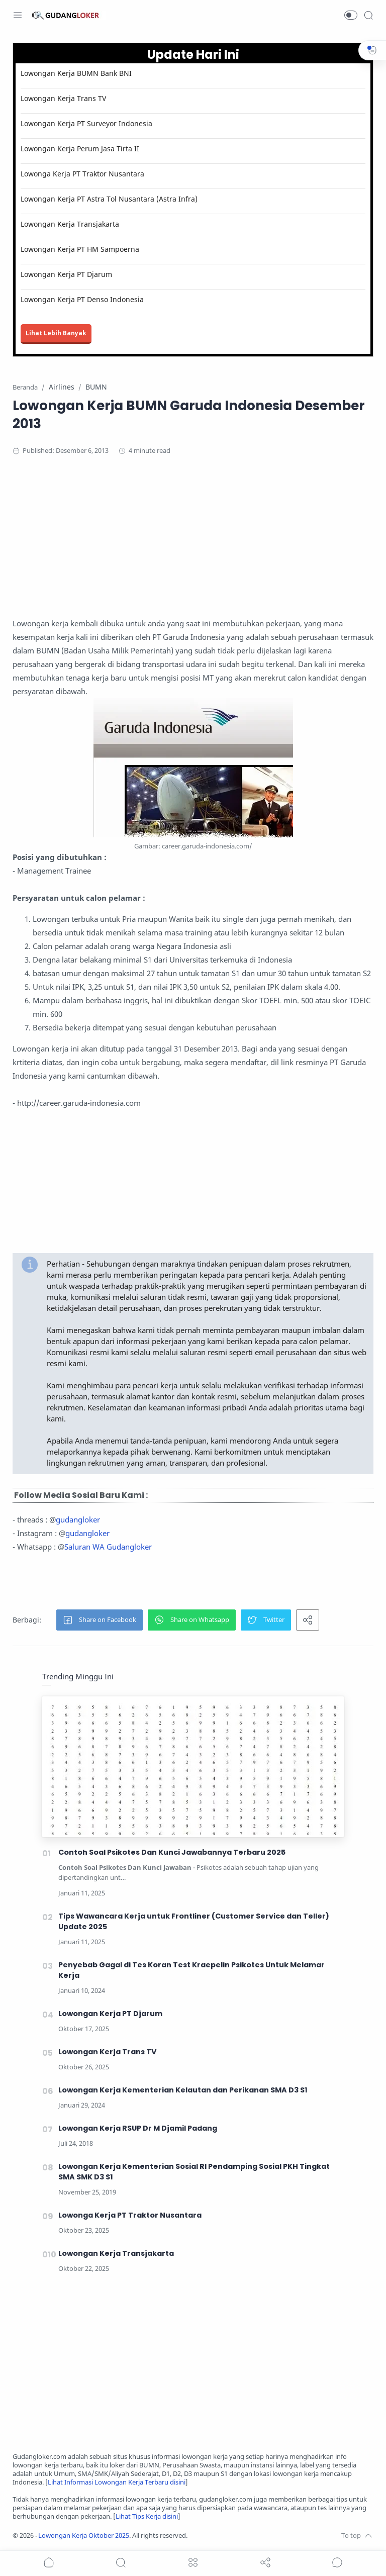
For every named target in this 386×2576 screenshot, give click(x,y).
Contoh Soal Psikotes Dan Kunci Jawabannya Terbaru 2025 (171, 1852)
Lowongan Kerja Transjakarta (70, 224)
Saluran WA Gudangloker (108, 1547)
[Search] (368, 15)
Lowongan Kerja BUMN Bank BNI (76, 73)
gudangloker (78, 1519)
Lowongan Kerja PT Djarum (66, 274)
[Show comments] (337, 2562)
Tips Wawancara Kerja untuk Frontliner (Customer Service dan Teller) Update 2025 (193, 1921)
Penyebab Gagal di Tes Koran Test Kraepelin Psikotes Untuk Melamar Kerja (191, 1970)
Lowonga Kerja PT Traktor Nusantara (82, 173)
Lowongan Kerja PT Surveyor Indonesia (86, 123)
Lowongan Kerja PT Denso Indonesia (82, 299)
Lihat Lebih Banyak (56, 333)
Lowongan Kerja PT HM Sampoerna (80, 249)
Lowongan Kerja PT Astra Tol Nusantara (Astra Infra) (109, 199)
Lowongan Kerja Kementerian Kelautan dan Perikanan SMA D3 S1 (183, 2090)
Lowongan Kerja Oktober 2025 (83, 2535)
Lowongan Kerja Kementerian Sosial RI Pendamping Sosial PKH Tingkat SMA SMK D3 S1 (194, 2171)
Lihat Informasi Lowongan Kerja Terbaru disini (116, 2482)
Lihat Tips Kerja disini (147, 2516)
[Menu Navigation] (18, 15)
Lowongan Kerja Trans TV (63, 98)
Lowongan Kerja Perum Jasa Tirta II (80, 148)
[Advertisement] (193, 546)
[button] (350, 15)
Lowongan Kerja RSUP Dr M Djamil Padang (137, 2128)
